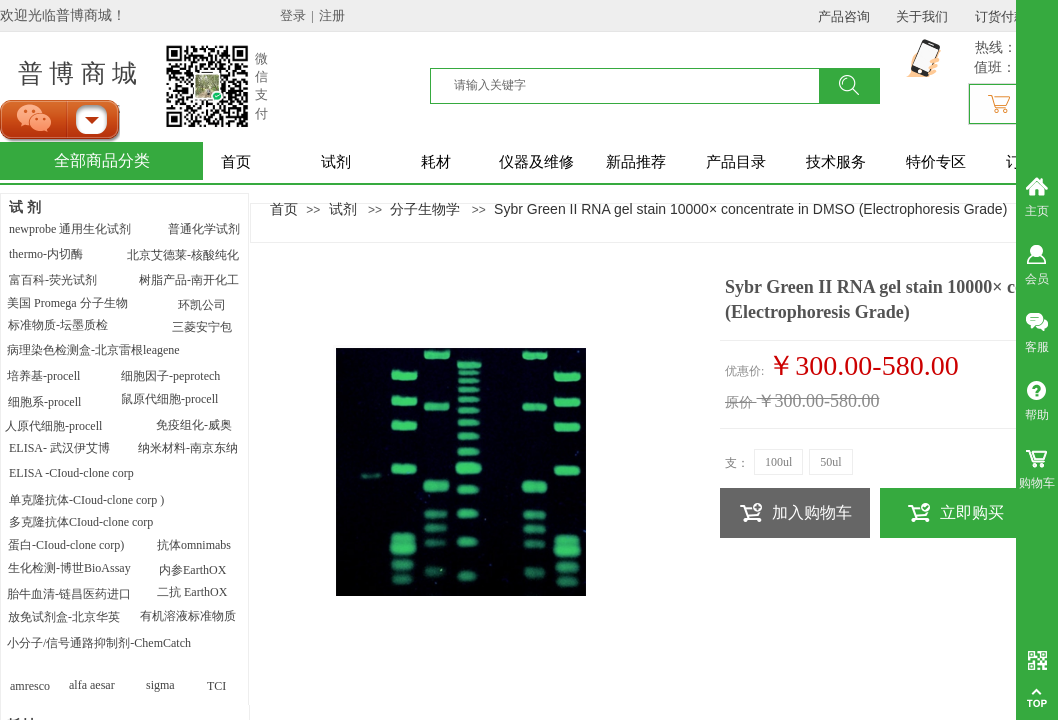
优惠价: (744, 371)
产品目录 (736, 162)
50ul (830, 462)
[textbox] (637, 85)
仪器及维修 (536, 162)
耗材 (436, 162)
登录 (293, 15)
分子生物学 (425, 209)
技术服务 (836, 162)
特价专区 (936, 162)
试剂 (336, 162)
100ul (778, 462)
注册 (332, 15)
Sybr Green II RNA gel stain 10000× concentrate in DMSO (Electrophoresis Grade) (750, 209)
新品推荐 (636, 162)
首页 (236, 162)
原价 (739, 402)
